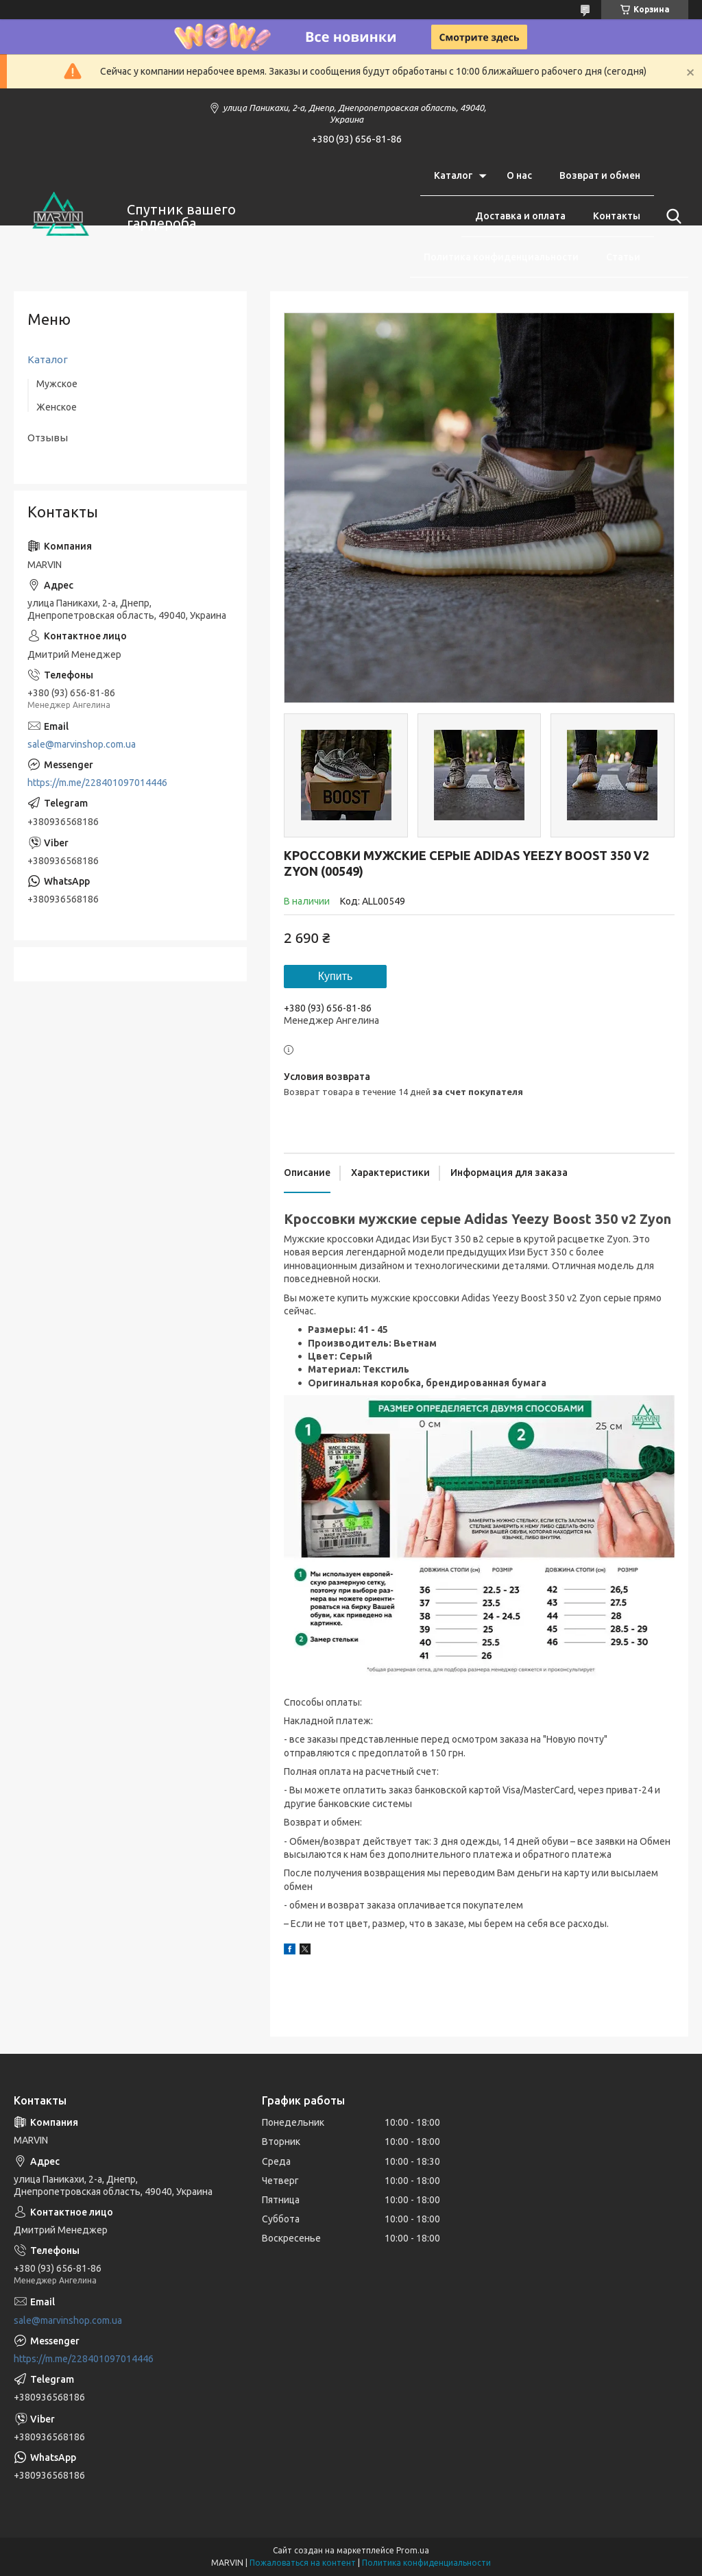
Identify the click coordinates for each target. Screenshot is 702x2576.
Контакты (616, 215)
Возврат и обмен (599, 175)
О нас (519, 175)
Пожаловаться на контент (303, 2562)
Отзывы (47, 437)
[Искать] (671, 216)
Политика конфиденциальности (501, 257)
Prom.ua (412, 2550)
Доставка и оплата (520, 215)
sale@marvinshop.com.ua (81, 744)
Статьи (623, 257)
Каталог (453, 175)
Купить (335, 976)
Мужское (56, 383)
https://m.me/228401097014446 (97, 782)
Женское (56, 407)
